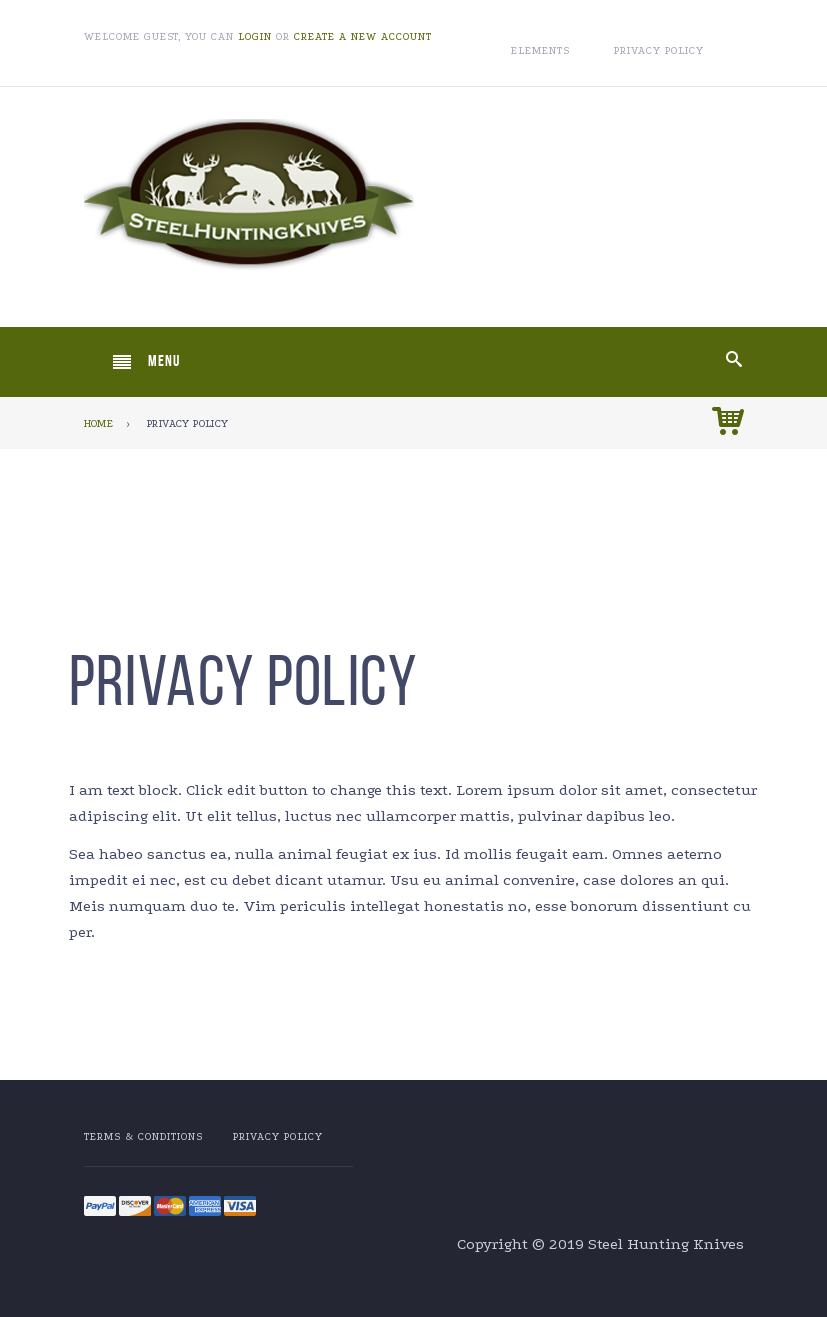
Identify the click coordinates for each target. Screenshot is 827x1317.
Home (99, 424)
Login (255, 37)
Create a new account (363, 37)
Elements (540, 51)
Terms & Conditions (143, 1137)
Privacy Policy (659, 51)
